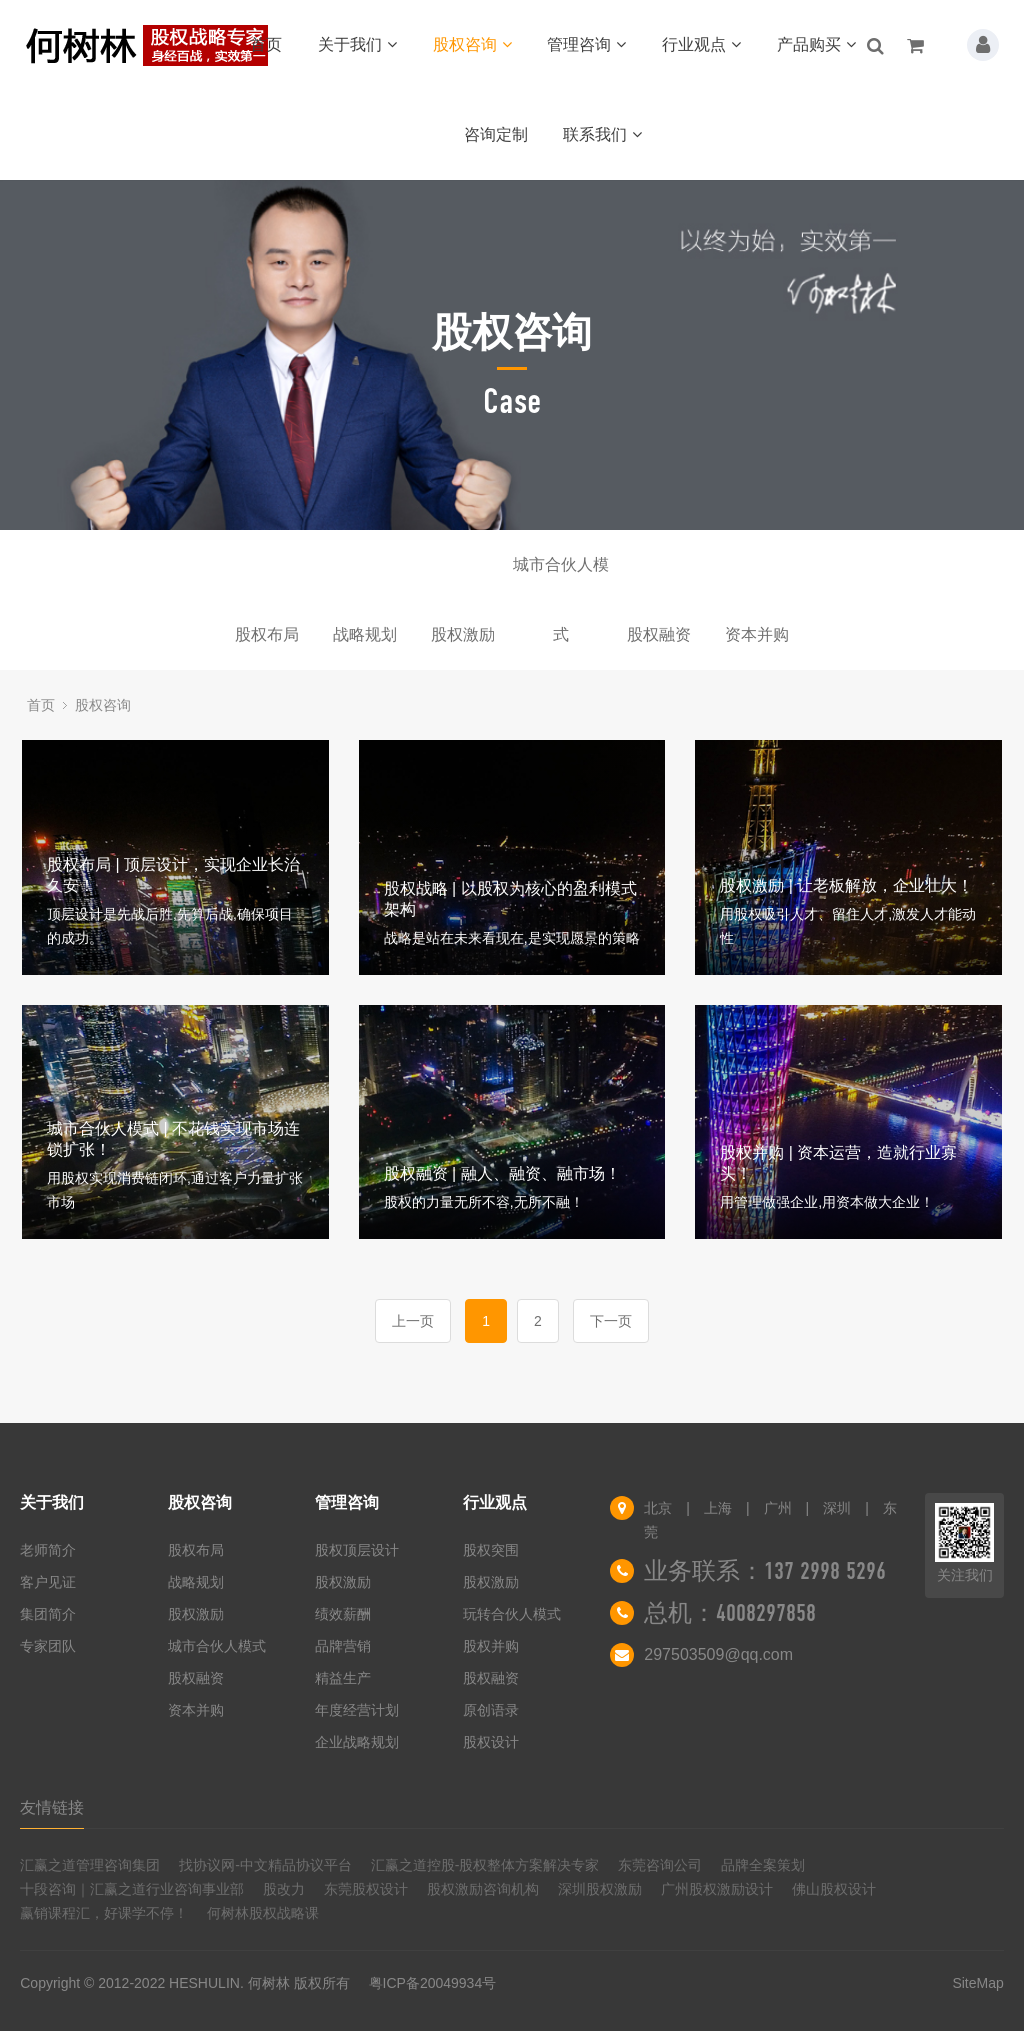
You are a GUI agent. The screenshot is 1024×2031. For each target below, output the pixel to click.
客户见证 (48, 1582)
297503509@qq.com (718, 1654)
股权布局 (267, 634)
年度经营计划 (357, 1710)
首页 (266, 44)
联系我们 (602, 134)
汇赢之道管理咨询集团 (90, 1865)
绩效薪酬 (343, 1614)
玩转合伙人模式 (512, 1614)
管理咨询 (586, 44)
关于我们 (357, 44)
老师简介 (48, 1550)
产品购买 (816, 44)
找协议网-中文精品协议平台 (265, 1865)
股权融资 (659, 634)
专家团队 (48, 1646)
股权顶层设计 (357, 1550)
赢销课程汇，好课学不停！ (104, 1913)
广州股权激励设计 (717, 1889)
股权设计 (491, 1742)
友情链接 (52, 1807)
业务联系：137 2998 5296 (765, 1571)
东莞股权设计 (366, 1889)
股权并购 (491, 1646)
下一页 (611, 1321)
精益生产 (343, 1678)
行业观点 (701, 44)
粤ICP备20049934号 (433, 1983)
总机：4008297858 (730, 1613)
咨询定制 (496, 134)
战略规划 (365, 634)
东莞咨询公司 (660, 1865)
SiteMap (977, 1983)
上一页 (413, 1321)
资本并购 (757, 634)
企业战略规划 (357, 1742)
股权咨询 (472, 44)
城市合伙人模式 (561, 578)
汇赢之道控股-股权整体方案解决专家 (485, 1865)
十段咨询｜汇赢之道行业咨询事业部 (132, 1889)
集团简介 (48, 1614)
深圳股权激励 (600, 1889)
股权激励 (463, 634)
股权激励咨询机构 (483, 1889)
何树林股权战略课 (263, 1913)
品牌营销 (343, 1646)
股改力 (284, 1889)
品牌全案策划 (763, 1865)
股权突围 (491, 1550)
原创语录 (491, 1710)
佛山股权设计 (834, 1889)
